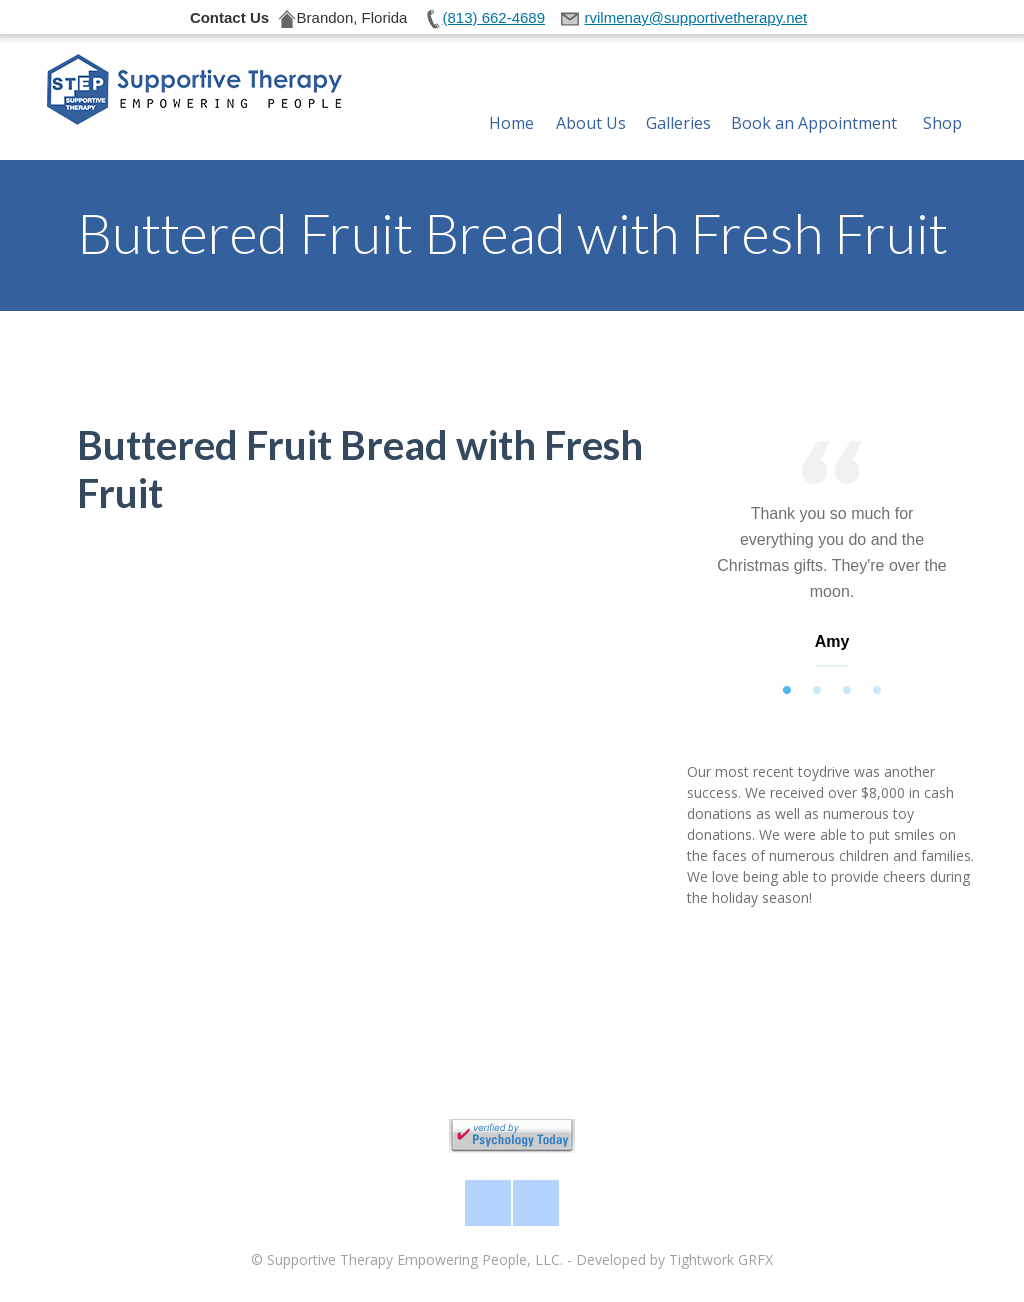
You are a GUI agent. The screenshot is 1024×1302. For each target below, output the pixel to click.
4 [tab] (877, 691)
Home (511, 99)
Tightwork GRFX (721, 1259)
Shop (942, 99)
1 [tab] (787, 691)
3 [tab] (847, 691)
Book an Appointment (814, 99)
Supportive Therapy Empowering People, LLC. (415, 1259)
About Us (591, 99)
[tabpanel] (832, 558)
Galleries (678, 99)
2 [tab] (817, 691)
